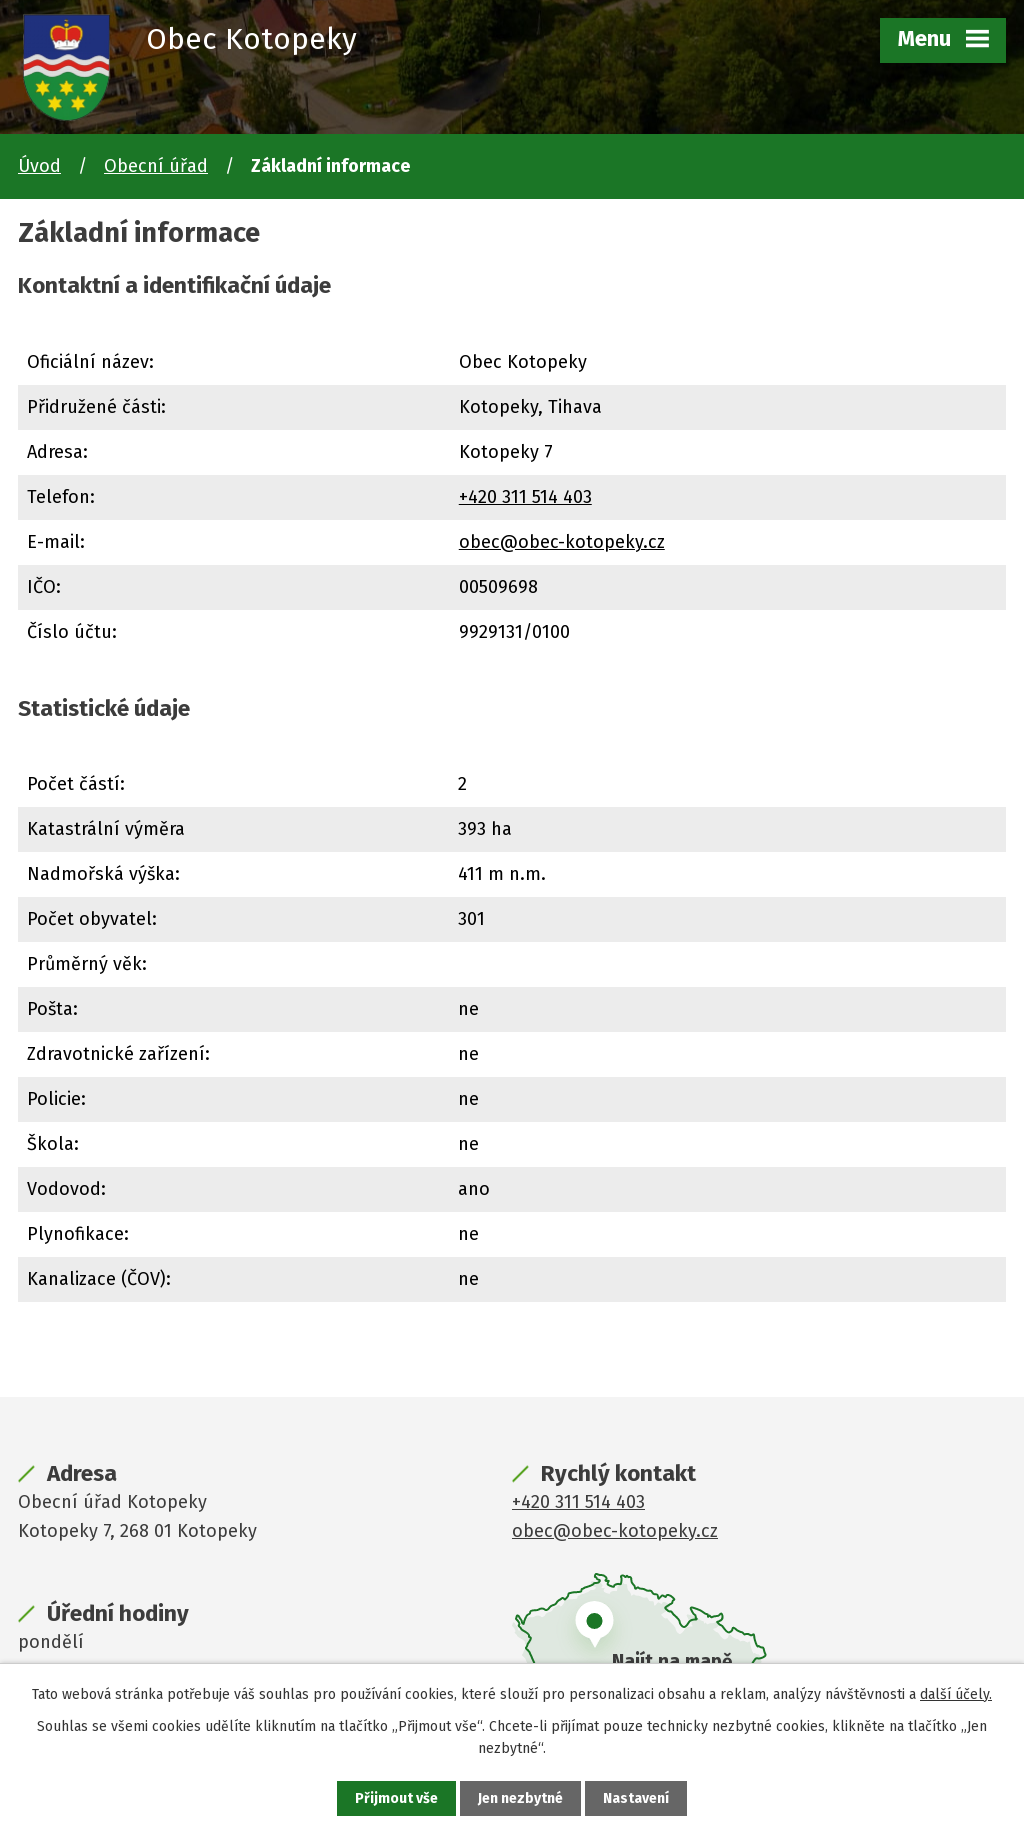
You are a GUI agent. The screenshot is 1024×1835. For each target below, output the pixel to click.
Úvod (39, 166)
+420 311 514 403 (525, 497)
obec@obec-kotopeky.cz (562, 542)
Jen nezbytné (520, 1798)
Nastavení (636, 1798)
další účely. (956, 1694)
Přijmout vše (396, 1798)
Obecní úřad (156, 166)
